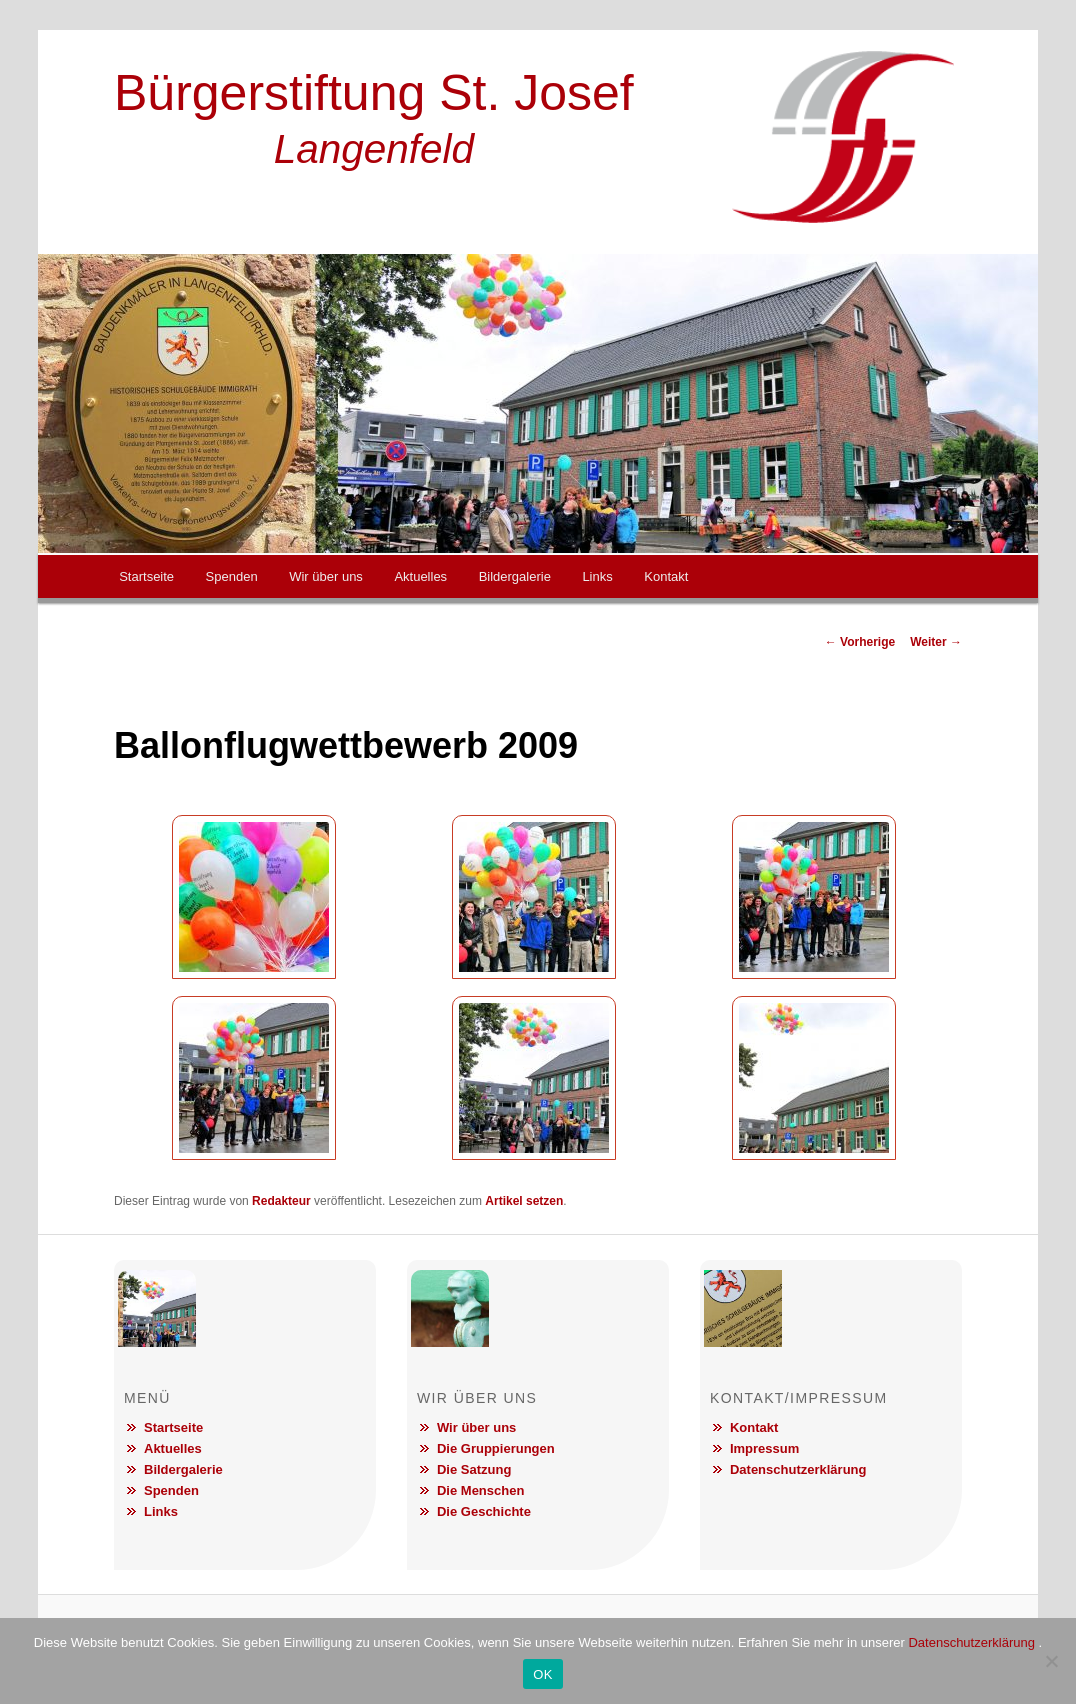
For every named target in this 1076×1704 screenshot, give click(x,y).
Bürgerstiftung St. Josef (374, 93)
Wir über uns (326, 576)
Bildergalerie (515, 576)
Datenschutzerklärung (798, 1469)
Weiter (936, 642)
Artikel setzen (524, 1201)
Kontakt (666, 576)
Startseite (146, 576)
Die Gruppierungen (496, 1448)
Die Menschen (480, 1490)
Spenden (232, 576)
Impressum (764, 1448)
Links (597, 576)
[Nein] (1051, 1661)
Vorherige (860, 642)
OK (542, 1674)
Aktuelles (420, 576)
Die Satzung (474, 1469)
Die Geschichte (484, 1511)
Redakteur (281, 1201)
